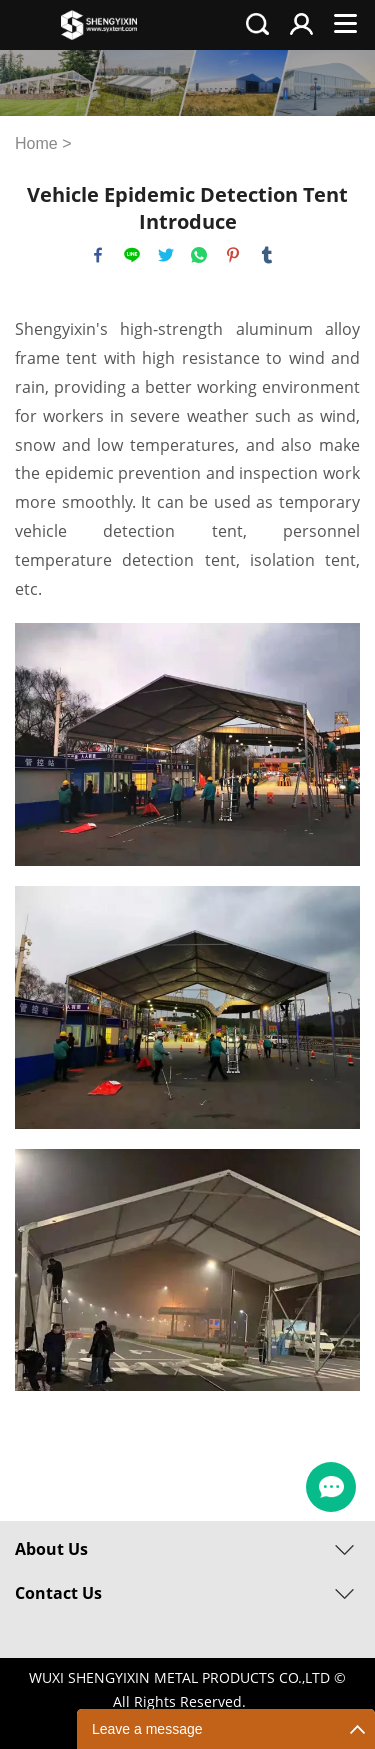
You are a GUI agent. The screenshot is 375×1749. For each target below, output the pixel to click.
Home (36, 143)
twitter (166, 255)
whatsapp (199, 255)
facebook (98, 255)
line (132, 255)
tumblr (267, 255)
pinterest (233, 255)
